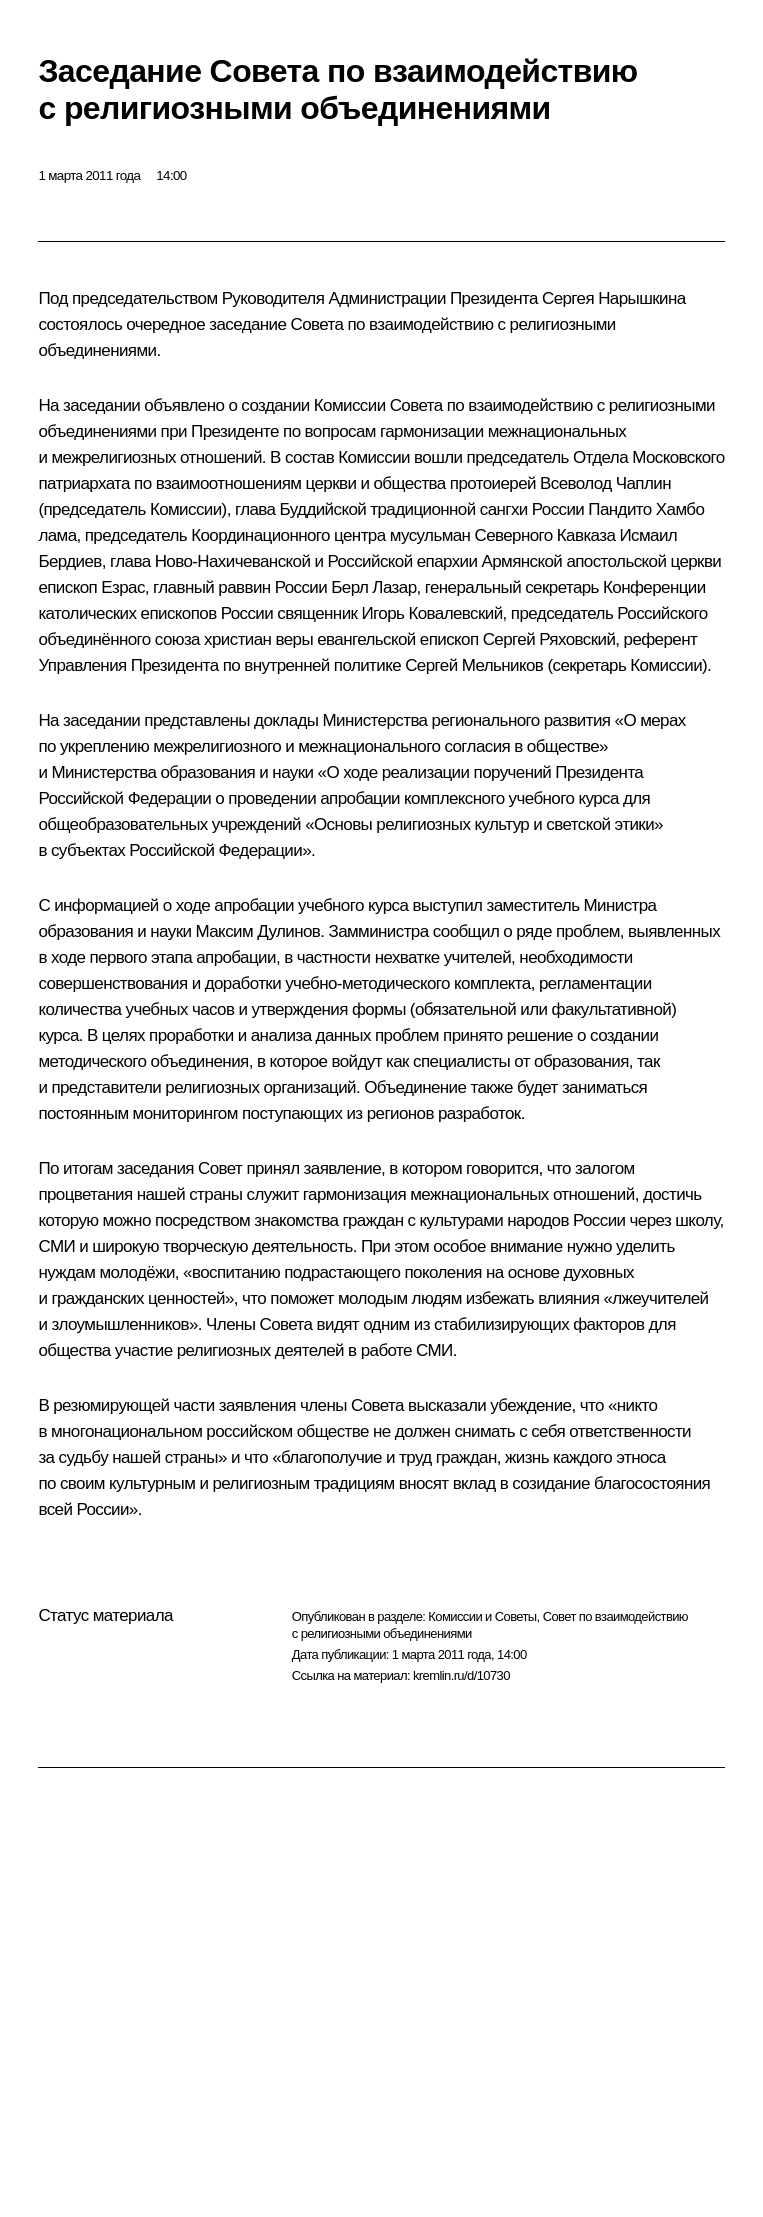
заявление (342, 1168)
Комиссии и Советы (482, 1616)
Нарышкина (641, 298)
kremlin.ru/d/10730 (461, 1675)
